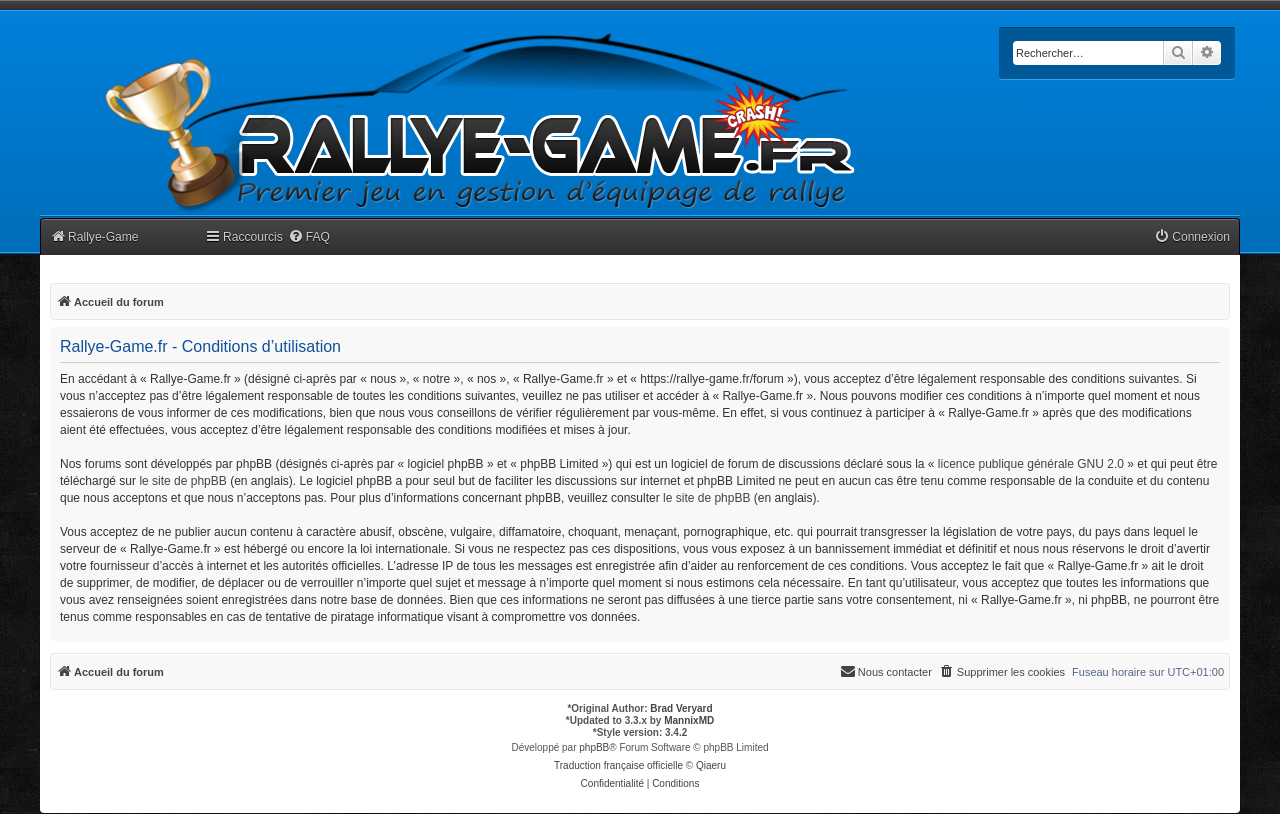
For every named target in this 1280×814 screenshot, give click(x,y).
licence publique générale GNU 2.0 (1031, 464)
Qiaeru (711, 765)
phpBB (594, 747)
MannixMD (689, 720)
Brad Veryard (681, 708)
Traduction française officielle (618, 765)
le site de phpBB (182, 481)
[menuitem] (309, 237)
